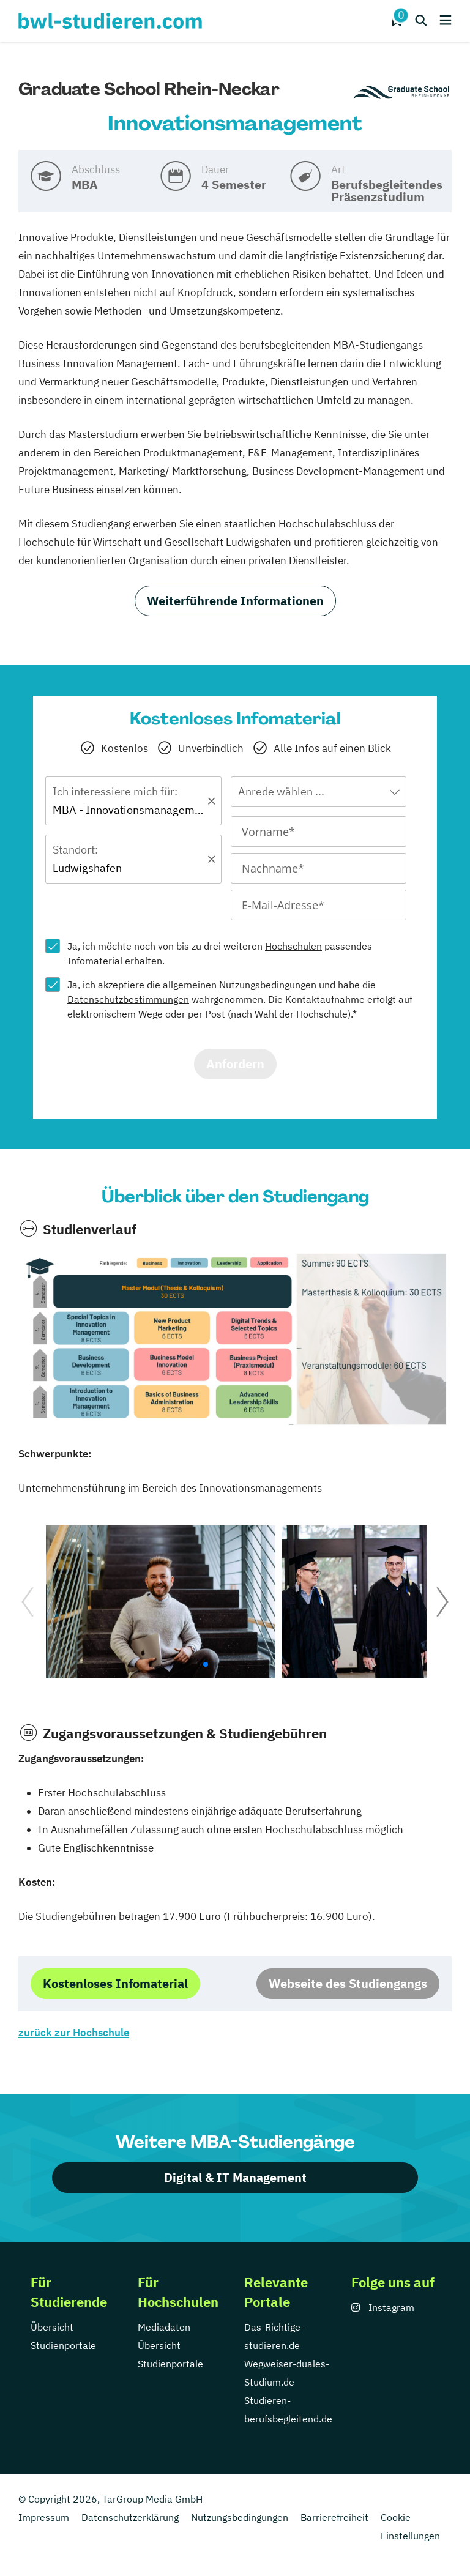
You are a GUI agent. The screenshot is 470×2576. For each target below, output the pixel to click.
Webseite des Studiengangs (348, 1983)
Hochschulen (293, 946)
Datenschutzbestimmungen (128, 999)
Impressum (43, 2517)
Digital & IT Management (235, 2177)
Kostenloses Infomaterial (115, 1983)
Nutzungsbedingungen (267, 984)
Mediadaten (164, 2327)
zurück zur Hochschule (73, 2032)
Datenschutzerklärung (130, 2517)
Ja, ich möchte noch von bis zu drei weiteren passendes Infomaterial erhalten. (219, 953)
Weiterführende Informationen (235, 600)
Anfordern (235, 1063)
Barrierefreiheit (334, 2517)
